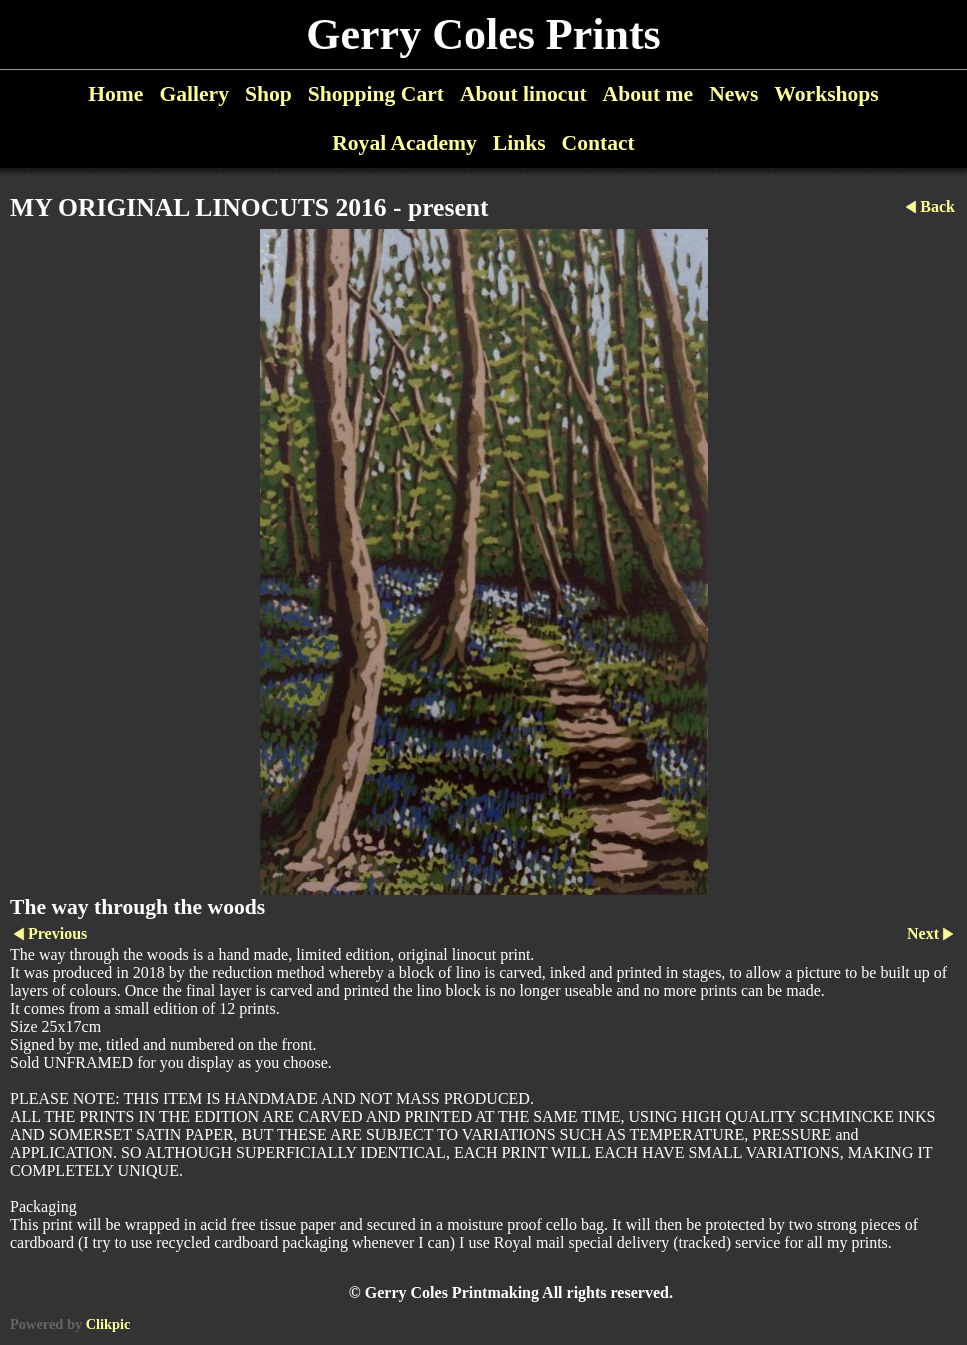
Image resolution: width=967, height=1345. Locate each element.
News (733, 94)
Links (519, 143)
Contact (598, 143)
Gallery (194, 94)
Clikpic (108, 1324)
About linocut (523, 94)
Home (115, 94)
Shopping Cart (376, 94)
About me (648, 94)
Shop (268, 94)
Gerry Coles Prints (483, 34)
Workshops (826, 94)
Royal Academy (404, 143)
